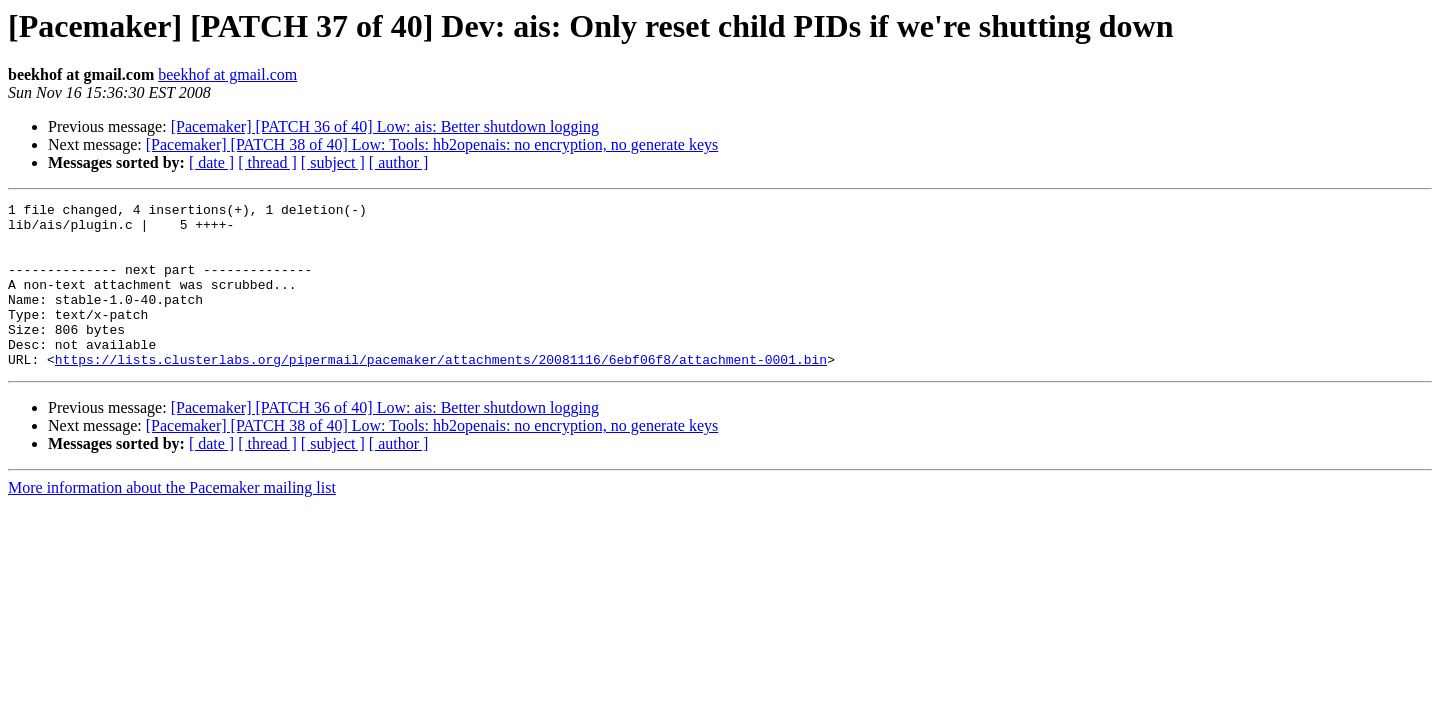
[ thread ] (267, 162)
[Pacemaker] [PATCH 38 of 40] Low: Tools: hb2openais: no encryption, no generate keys (432, 144)
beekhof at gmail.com (227, 74)
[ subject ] (333, 162)
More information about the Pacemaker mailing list (172, 520)
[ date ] (211, 162)
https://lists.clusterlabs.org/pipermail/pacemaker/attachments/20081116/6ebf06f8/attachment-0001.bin (441, 392)
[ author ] (399, 162)
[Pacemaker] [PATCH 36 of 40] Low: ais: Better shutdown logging (385, 126)
